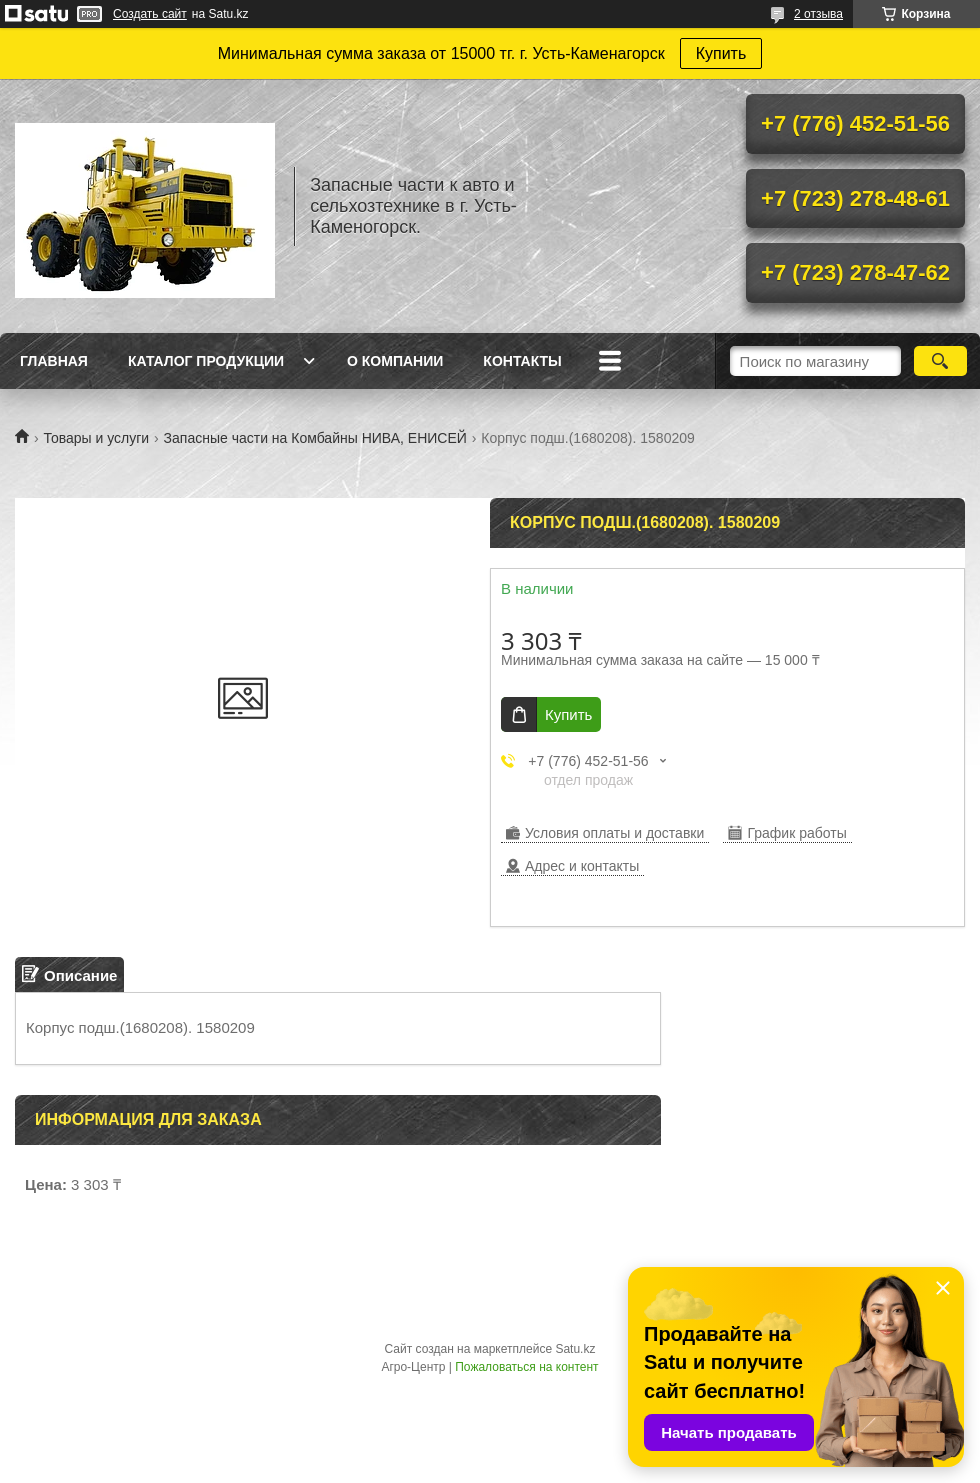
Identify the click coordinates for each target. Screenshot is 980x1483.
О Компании (395, 361)
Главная (54, 361)
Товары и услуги (96, 438)
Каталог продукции (206, 361)
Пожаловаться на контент (526, 1367)
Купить (721, 53)
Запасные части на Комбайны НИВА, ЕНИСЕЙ (315, 438)
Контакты (522, 361)
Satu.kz (575, 1349)
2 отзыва (818, 14)
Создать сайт (150, 14)
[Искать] (940, 361)
